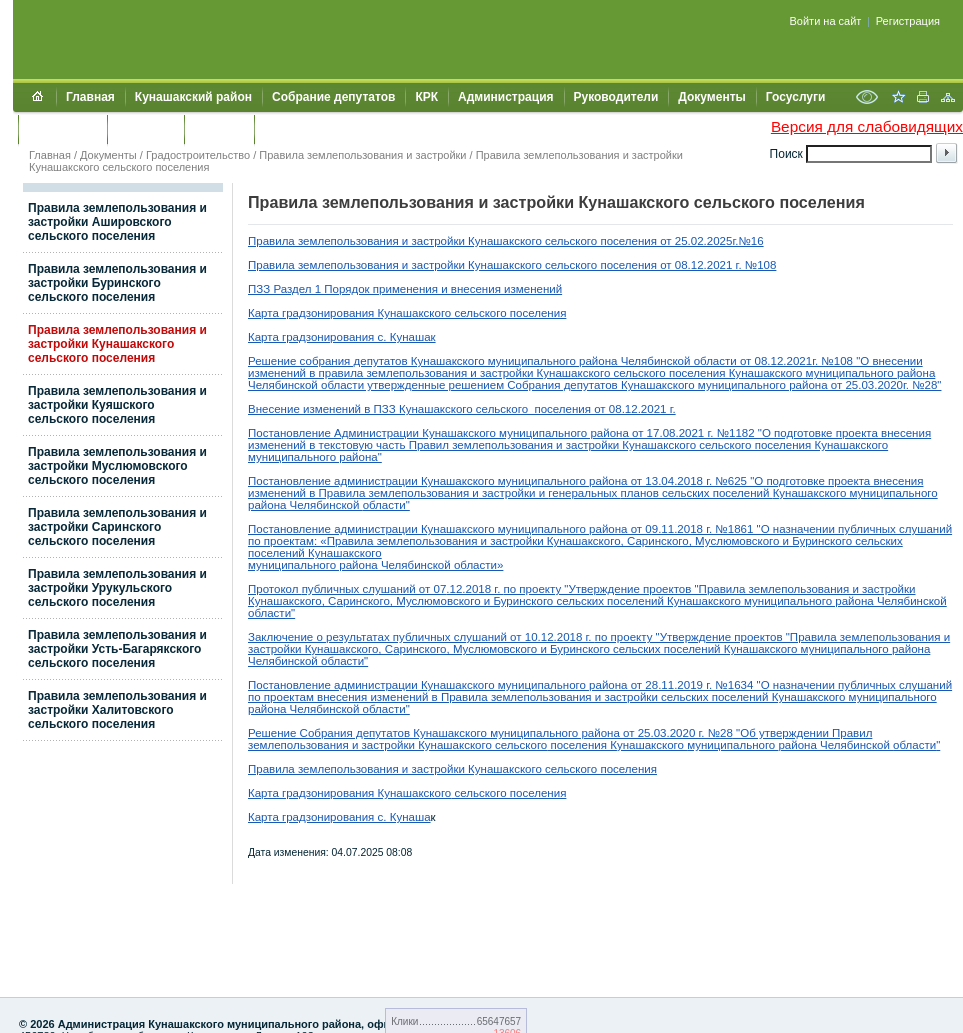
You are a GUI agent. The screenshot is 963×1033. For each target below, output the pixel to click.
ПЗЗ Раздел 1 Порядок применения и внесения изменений (405, 289)
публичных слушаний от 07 (374, 589)
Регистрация (908, 21)
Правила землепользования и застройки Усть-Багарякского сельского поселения (117, 649)
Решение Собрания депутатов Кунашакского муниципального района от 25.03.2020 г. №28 (490, 733)
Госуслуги (796, 97)
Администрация (505, 97)
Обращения (62, 129)
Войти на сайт (826, 21)
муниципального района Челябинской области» (375, 565)
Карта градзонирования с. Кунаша (339, 817)
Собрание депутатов (333, 97)
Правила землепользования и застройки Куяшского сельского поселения (117, 405)
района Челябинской (835, 745)
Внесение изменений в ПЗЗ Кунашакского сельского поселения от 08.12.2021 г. (462, 409)
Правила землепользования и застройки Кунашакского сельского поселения (117, 344)
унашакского (652, 745)
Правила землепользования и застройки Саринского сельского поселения (117, 527)
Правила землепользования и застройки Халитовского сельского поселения (117, 710)
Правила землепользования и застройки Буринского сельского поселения (117, 283)
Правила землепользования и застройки (362, 155)
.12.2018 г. (474, 589)
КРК (426, 97)
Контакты (145, 129)
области (914, 745)
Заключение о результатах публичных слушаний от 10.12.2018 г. (421, 637)
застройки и (513, 493)
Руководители (616, 97)
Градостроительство (198, 155)
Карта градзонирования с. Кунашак (342, 337)
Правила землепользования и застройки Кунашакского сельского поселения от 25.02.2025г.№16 (506, 241)
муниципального (732, 745)
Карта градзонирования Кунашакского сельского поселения (407, 313)
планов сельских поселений (697, 493)
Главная (90, 97)
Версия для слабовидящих (867, 126)
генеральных (584, 493)
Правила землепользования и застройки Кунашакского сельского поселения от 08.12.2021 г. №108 (512, 265)
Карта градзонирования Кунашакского (349, 793)
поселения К (582, 745)
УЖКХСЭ (219, 129)
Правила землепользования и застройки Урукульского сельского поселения (117, 588)
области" (386, 505)
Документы (711, 97)
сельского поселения (508, 793)
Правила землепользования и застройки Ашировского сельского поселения (117, 222)
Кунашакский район (193, 97)
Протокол (275, 589)
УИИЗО (284, 129)
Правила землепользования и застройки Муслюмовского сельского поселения (117, 466)
